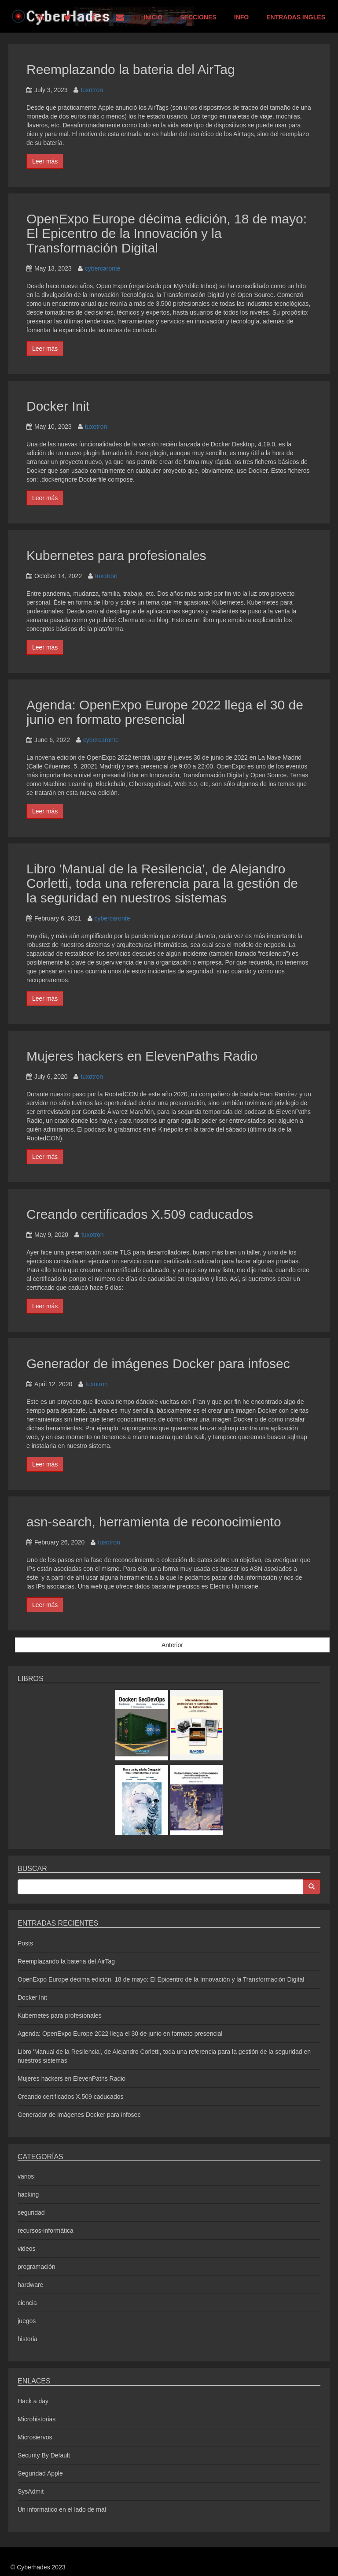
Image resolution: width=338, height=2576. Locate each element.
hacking (28, 2194)
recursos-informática (45, 2230)
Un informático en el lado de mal (62, 2509)
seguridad (31, 2212)
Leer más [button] (45, 161)
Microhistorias (36, 2419)
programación (36, 2266)
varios (26, 2176)
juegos (27, 2320)
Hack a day (33, 2401)
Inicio (153, 17)
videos (26, 2248)
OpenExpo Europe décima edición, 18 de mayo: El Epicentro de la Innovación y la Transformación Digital (166, 233)
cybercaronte (103, 268)
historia (27, 2338)
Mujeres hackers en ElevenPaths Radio (141, 1056)
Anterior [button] (172, 1644)
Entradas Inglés (295, 17)
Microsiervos (35, 2437)
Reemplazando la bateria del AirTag (130, 69)
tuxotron (92, 89)
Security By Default (44, 2455)
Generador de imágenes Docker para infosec (158, 1363)
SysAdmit (31, 2491)
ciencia (27, 2302)
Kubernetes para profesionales (116, 555)
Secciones (198, 17)
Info (241, 17)
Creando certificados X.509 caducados (139, 1214)
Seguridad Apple (40, 2473)
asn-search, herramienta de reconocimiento (153, 1521)
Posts (25, 1943)
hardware (30, 2284)
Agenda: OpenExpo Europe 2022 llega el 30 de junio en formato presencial (164, 712)
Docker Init (57, 406)
